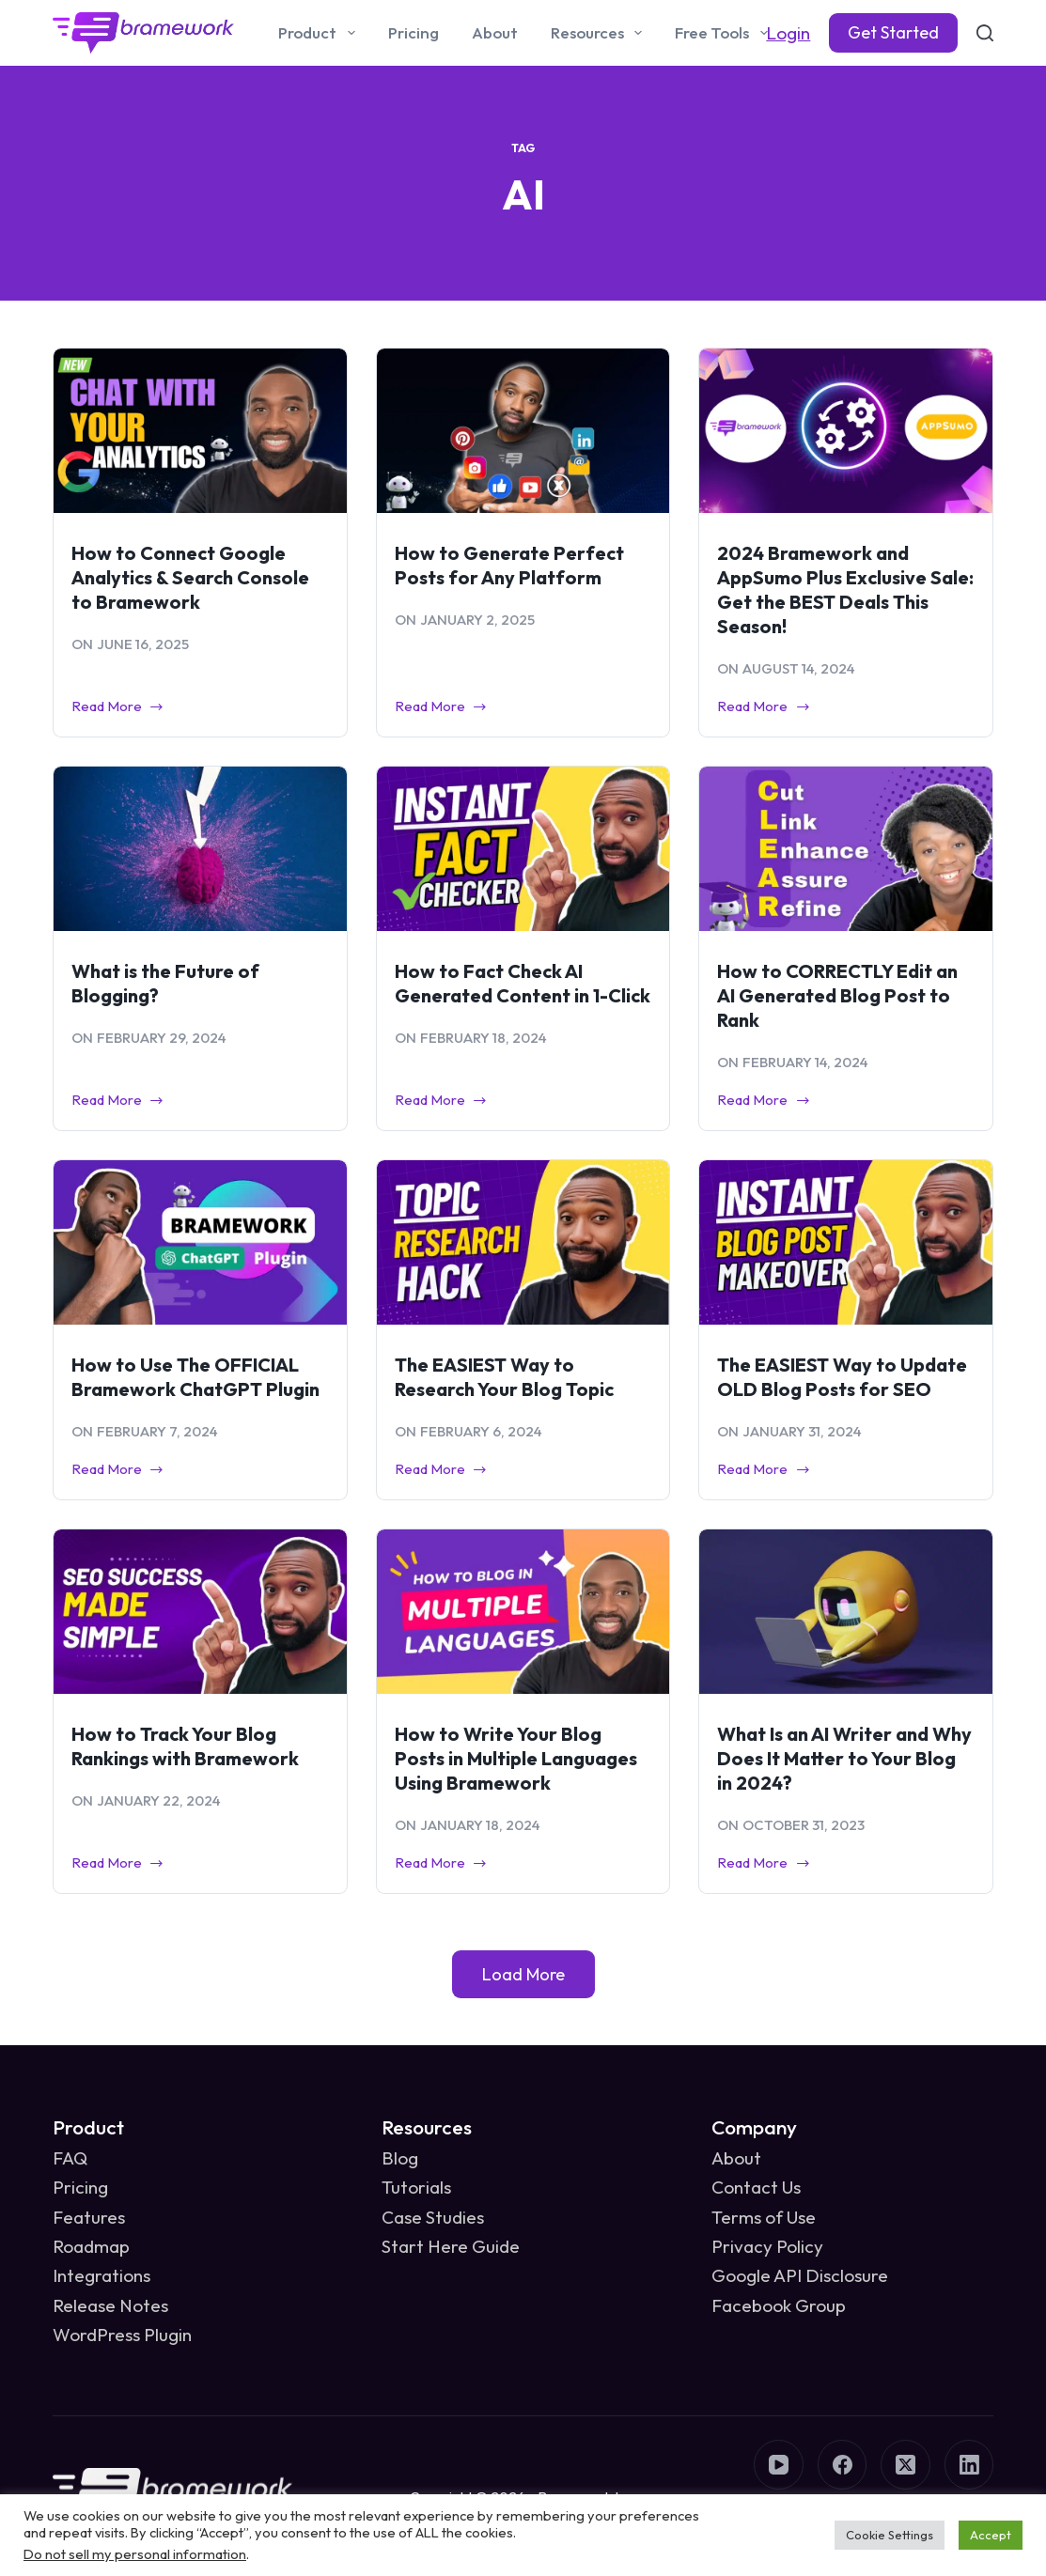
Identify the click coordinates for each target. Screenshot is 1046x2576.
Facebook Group (778, 2305)
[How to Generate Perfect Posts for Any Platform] (523, 431)
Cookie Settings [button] (889, 2534)
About (495, 32)
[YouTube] (779, 2465)
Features (89, 2217)
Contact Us (756, 2187)
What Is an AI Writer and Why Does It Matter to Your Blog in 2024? (844, 1758)
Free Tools (724, 33)
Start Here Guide (451, 2246)
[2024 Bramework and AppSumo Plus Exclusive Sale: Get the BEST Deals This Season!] (845, 431)
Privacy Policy (767, 2246)
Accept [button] (990, 2534)
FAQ (70, 2158)
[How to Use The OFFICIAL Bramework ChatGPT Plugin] (200, 1242)
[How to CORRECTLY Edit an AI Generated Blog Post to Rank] (845, 849)
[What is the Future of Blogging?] (200, 849)
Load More (523, 1974)
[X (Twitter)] (905, 2465)
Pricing (413, 32)
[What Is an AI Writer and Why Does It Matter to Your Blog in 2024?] (845, 1611)
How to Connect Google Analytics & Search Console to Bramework (190, 577)
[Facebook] (842, 2465)
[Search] (984, 32)
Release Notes (110, 2305)
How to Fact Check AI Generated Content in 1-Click (522, 983)
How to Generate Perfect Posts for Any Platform (509, 565)
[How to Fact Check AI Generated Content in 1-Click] (523, 849)
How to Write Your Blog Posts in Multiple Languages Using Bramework (516, 1758)
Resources (600, 33)
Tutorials (416, 2187)
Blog (400, 2158)
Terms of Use (763, 2217)
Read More (118, 708)
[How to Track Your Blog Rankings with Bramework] (200, 1611)
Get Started (893, 32)
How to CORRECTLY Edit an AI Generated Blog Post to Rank (837, 995)
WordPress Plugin (122, 2334)
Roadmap (91, 2246)
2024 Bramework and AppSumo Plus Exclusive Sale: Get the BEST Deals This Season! (845, 589)
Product (320, 33)
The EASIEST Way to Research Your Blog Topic (504, 1377)
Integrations (101, 2275)
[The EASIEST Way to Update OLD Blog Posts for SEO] (845, 1242)
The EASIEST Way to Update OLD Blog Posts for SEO (842, 1377)
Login (788, 33)
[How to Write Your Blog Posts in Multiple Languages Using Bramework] (523, 1611)
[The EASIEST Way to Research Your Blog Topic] (523, 1242)
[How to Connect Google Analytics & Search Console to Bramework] (200, 431)
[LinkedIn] (969, 2465)
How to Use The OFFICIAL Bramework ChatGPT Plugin (195, 1377)
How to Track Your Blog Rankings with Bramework (185, 1746)
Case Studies (433, 2217)
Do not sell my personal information (134, 2554)
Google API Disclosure (799, 2275)
